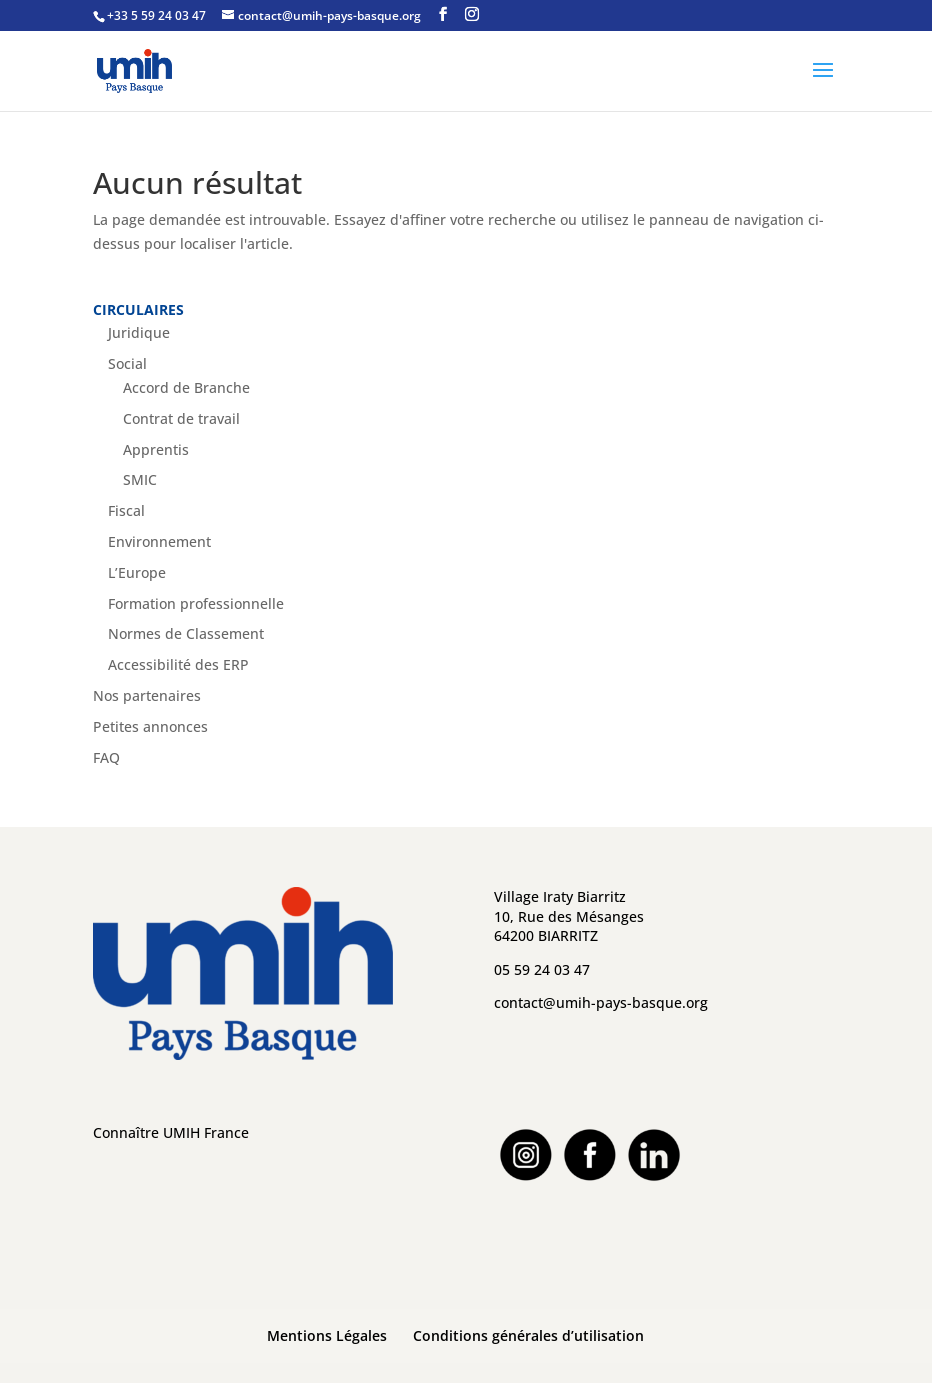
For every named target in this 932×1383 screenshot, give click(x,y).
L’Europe (137, 572)
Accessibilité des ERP (178, 664)
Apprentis (156, 449)
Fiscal (126, 510)
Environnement (159, 541)
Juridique (139, 332)
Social (127, 363)
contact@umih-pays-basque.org (601, 1002)
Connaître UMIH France (171, 1132)
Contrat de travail (181, 418)
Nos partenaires (147, 695)
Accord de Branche (186, 387)
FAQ (106, 757)
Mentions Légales (327, 1335)
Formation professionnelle (196, 603)
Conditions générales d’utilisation (528, 1335)
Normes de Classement (186, 633)
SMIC (140, 479)
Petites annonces (150, 726)
